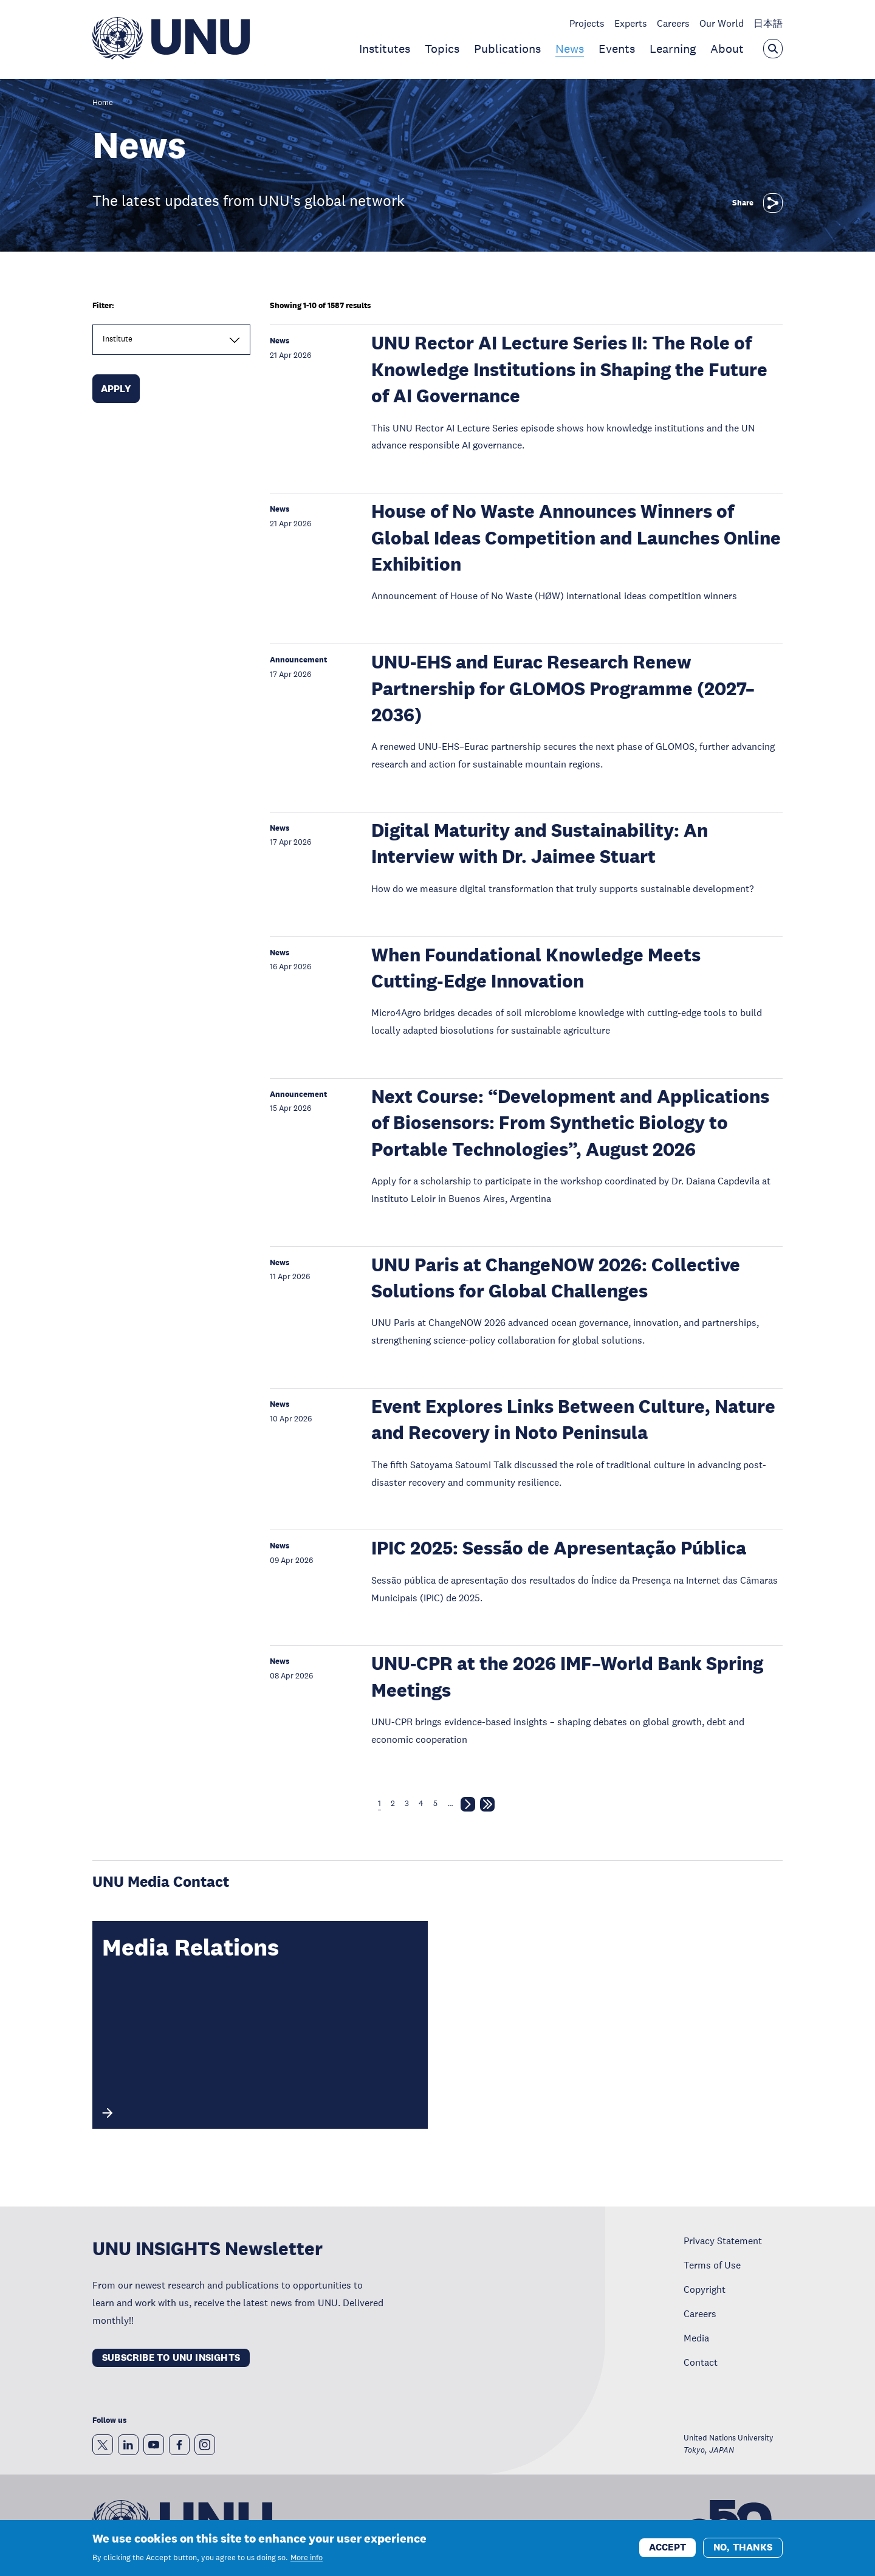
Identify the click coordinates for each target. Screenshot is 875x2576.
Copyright (705, 2289)
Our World (721, 23)
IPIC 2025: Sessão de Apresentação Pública (558, 1548)
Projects (587, 23)
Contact (701, 2362)
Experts (630, 23)
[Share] (773, 203)
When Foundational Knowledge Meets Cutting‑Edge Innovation (536, 968)
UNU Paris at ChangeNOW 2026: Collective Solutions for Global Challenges (555, 1278)
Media (696, 2338)
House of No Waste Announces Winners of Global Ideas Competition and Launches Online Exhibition (576, 537)
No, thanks (742, 2552)
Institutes (384, 48)
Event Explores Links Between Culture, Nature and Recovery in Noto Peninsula (573, 1419)
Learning (673, 48)
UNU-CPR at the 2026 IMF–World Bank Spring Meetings (567, 1676)
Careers (673, 23)
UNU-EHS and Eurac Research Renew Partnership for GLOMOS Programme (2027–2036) (563, 688)
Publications (507, 48)
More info (306, 2562)
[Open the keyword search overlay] (773, 48)
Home (102, 103)
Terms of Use (712, 2265)
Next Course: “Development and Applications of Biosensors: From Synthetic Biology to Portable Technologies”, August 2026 (570, 1123)
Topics (442, 48)
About (727, 48)
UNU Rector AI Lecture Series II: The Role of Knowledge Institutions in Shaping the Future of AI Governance (569, 369)
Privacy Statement (723, 2240)
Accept (667, 2552)
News (569, 48)
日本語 (768, 23)
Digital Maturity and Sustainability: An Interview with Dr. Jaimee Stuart (539, 843)
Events (617, 48)
